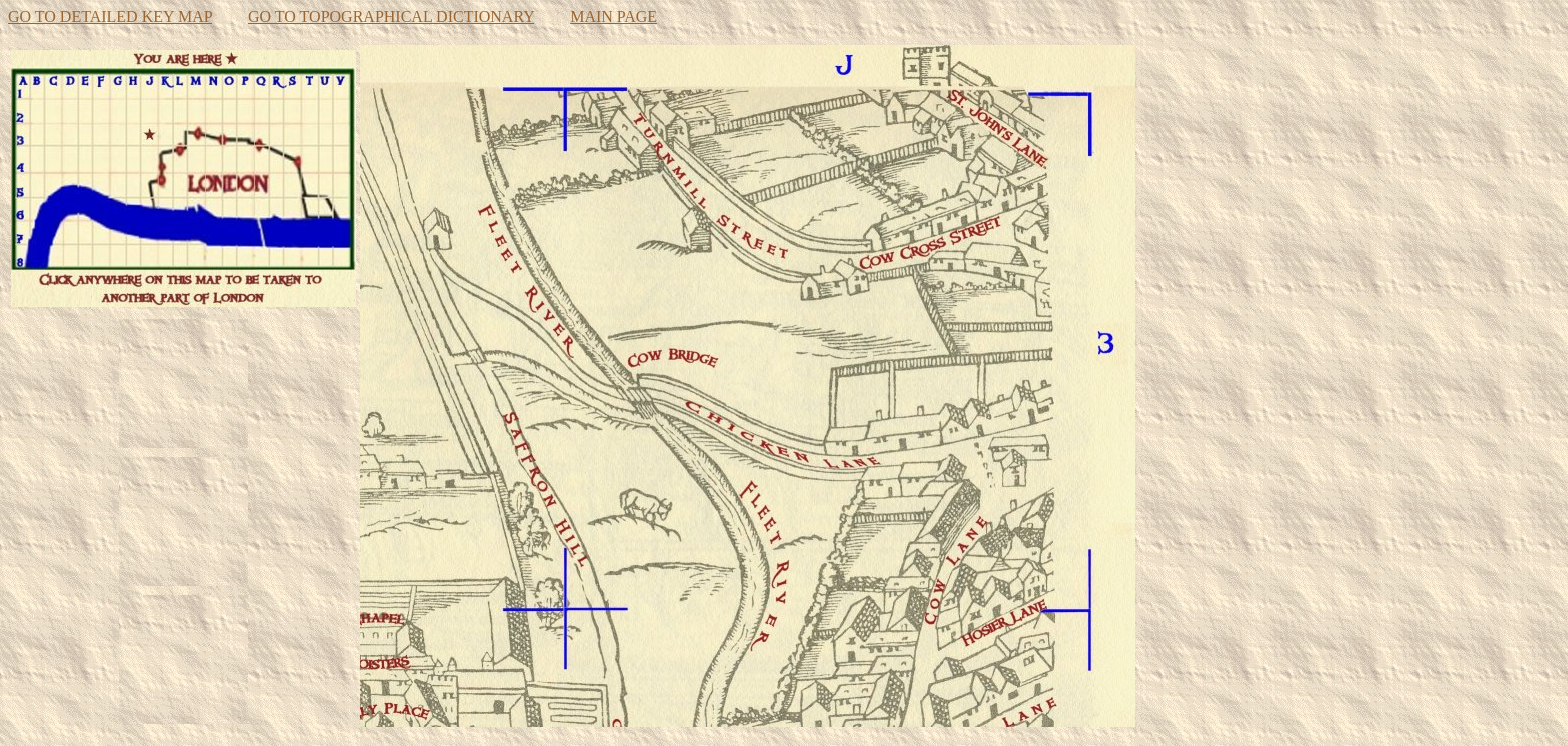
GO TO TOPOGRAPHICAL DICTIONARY (391, 16)
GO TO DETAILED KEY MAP (110, 16)
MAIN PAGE (613, 16)
